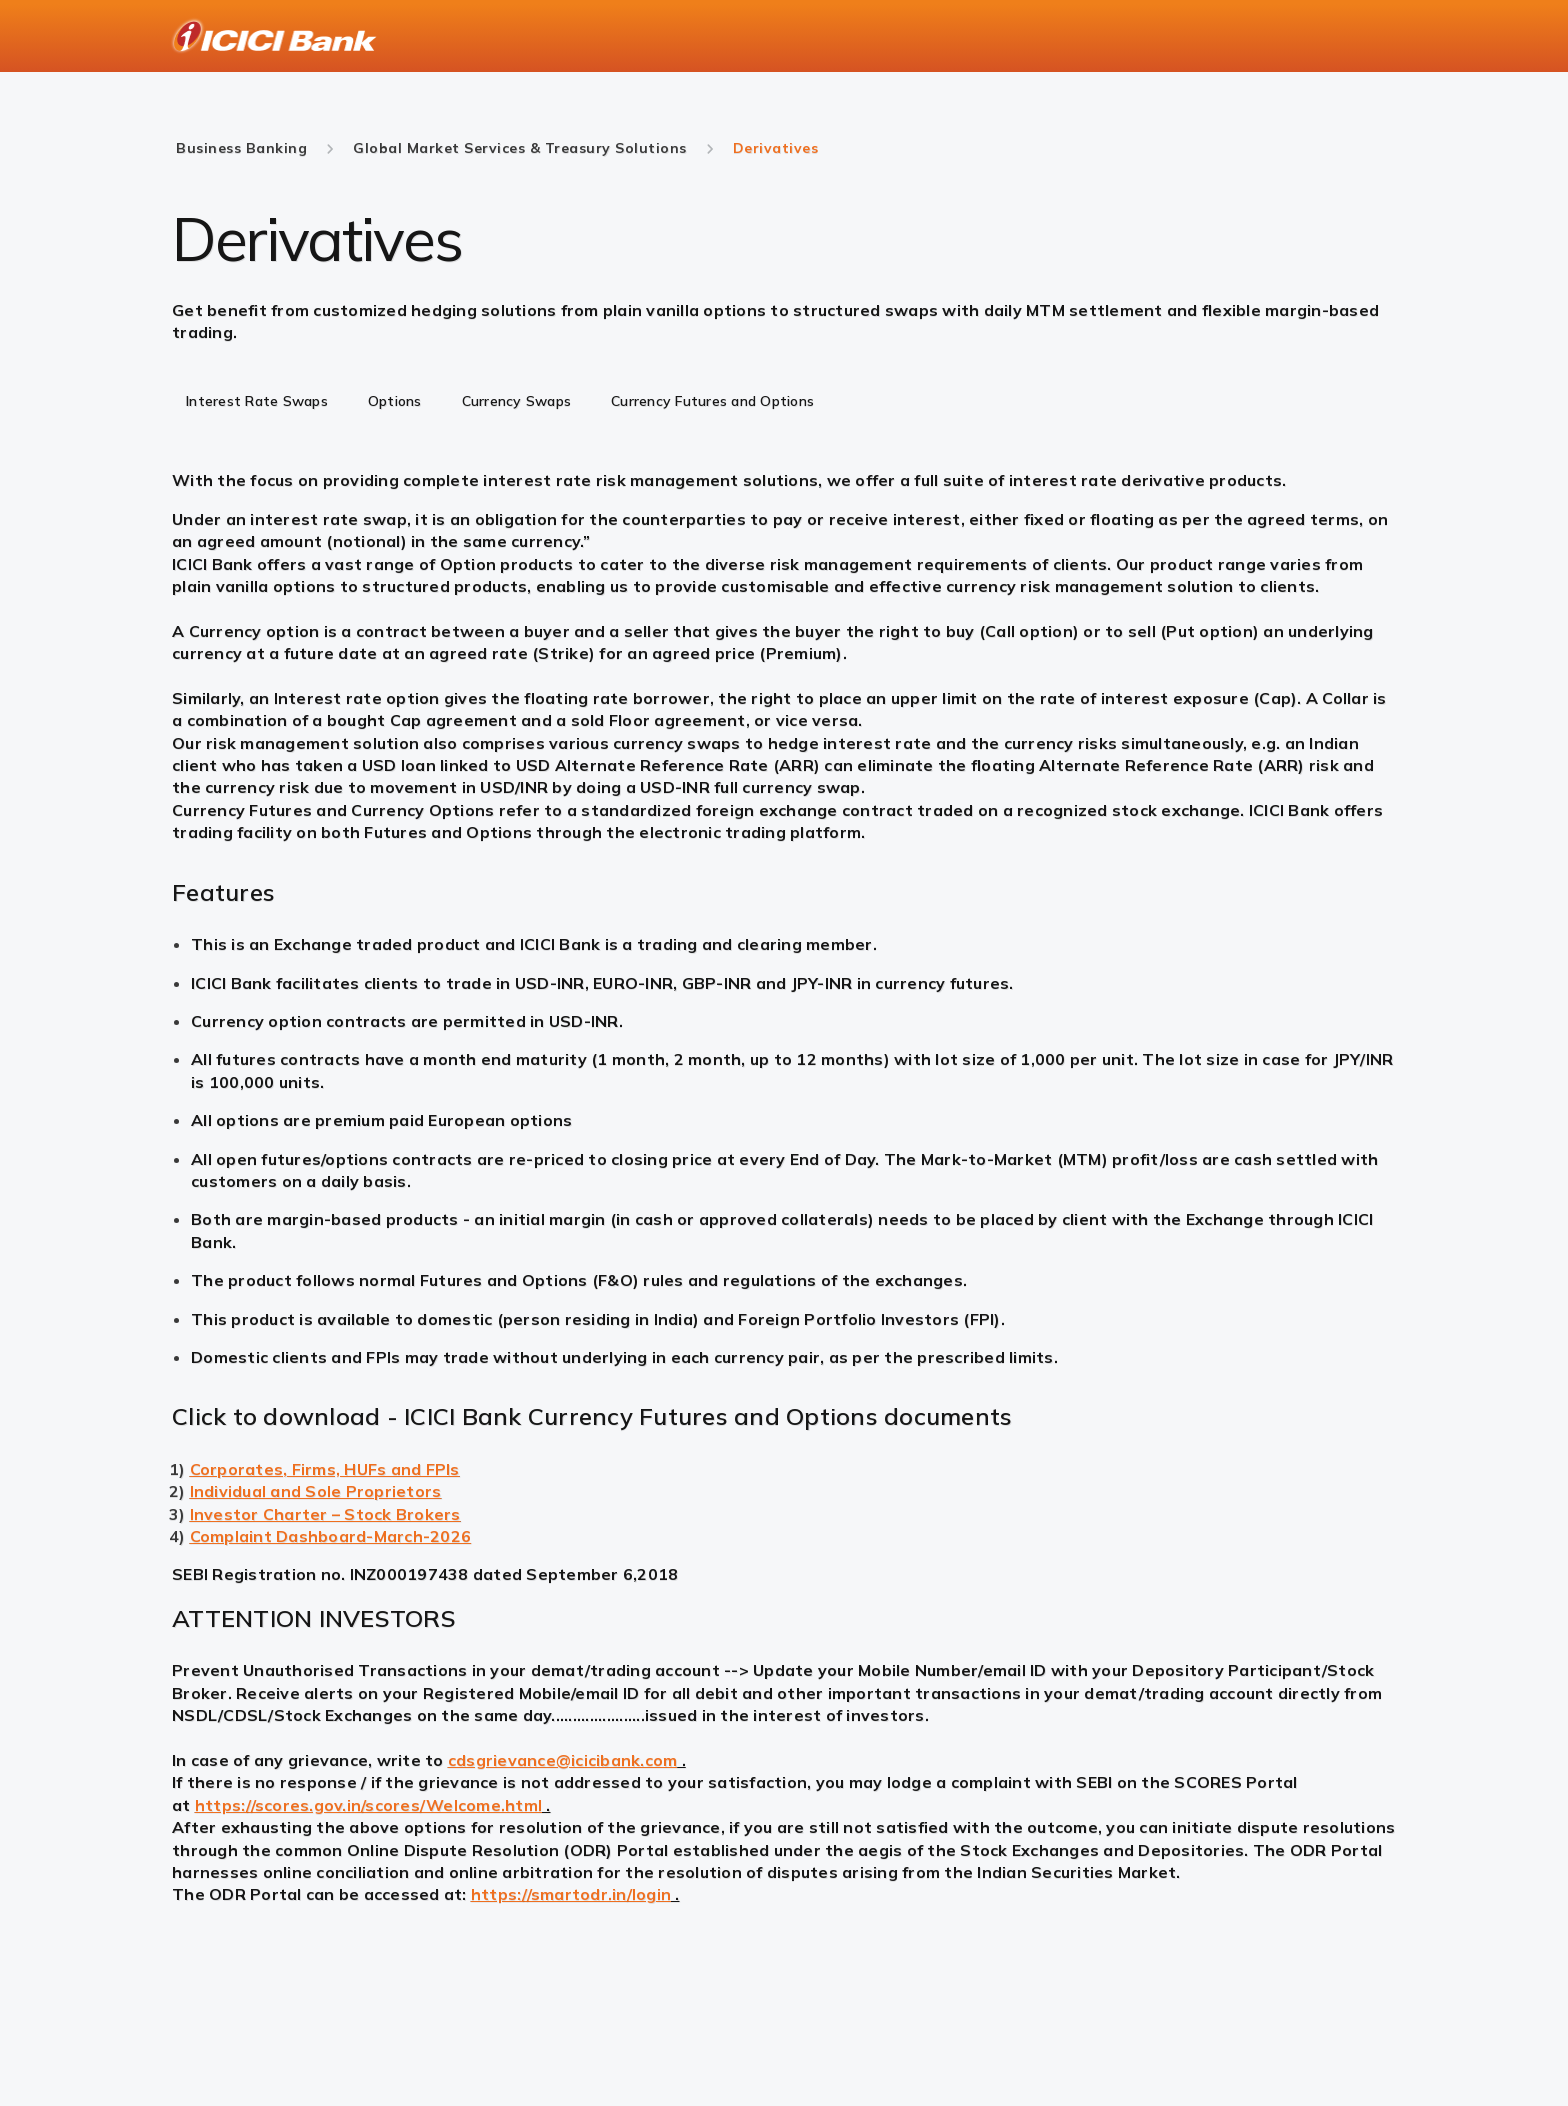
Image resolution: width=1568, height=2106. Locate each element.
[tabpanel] (784, 510)
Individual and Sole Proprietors (316, 1491)
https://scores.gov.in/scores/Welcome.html (368, 1805)
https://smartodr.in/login (571, 1894)
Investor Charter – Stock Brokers (325, 1514)
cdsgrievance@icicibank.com (563, 1760)
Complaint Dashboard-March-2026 (331, 1536)
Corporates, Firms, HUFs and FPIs (325, 1469)
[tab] (257, 403)
